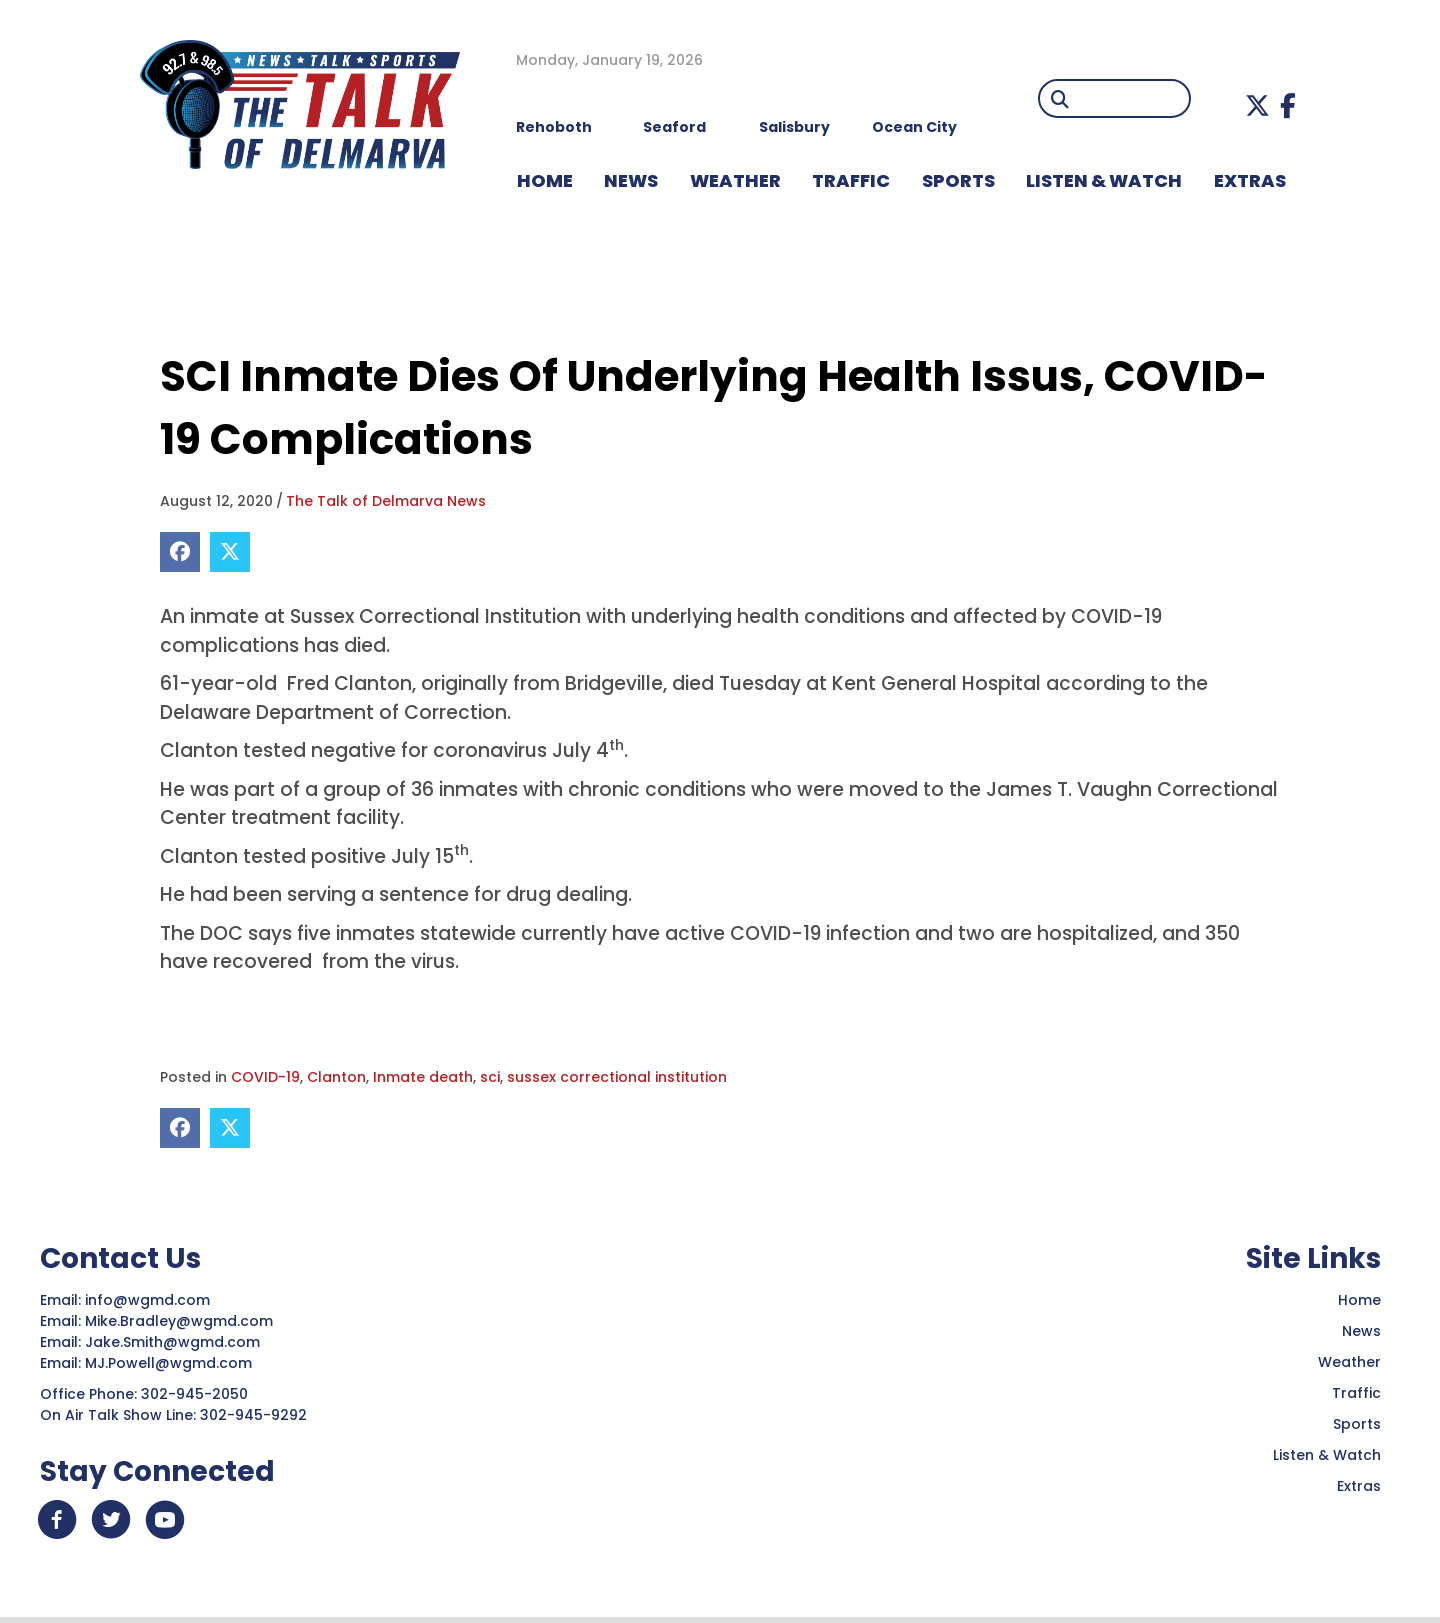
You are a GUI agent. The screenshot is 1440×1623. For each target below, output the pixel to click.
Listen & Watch (1327, 1455)
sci (490, 1077)
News (1361, 1331)
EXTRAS (1250, 180)
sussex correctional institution (617, 1077)
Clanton (336, 1077)
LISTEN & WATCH (1104, 180)
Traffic (1356, 1393)
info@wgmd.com (149, 1300)
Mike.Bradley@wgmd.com (179, 1321)
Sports (958, 180)
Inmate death (423, 1077)
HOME (545, 180)
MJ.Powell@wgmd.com (172, 1363)
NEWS (631, 180)
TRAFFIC (851, 180)
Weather (1349, 1362)
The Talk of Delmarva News (386, 501)
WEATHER (735, 180)
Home (1359, 1300)
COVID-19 (265, 1077)
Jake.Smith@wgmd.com (174, 1342)
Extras (1359, 1486)
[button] (1257, 105)
